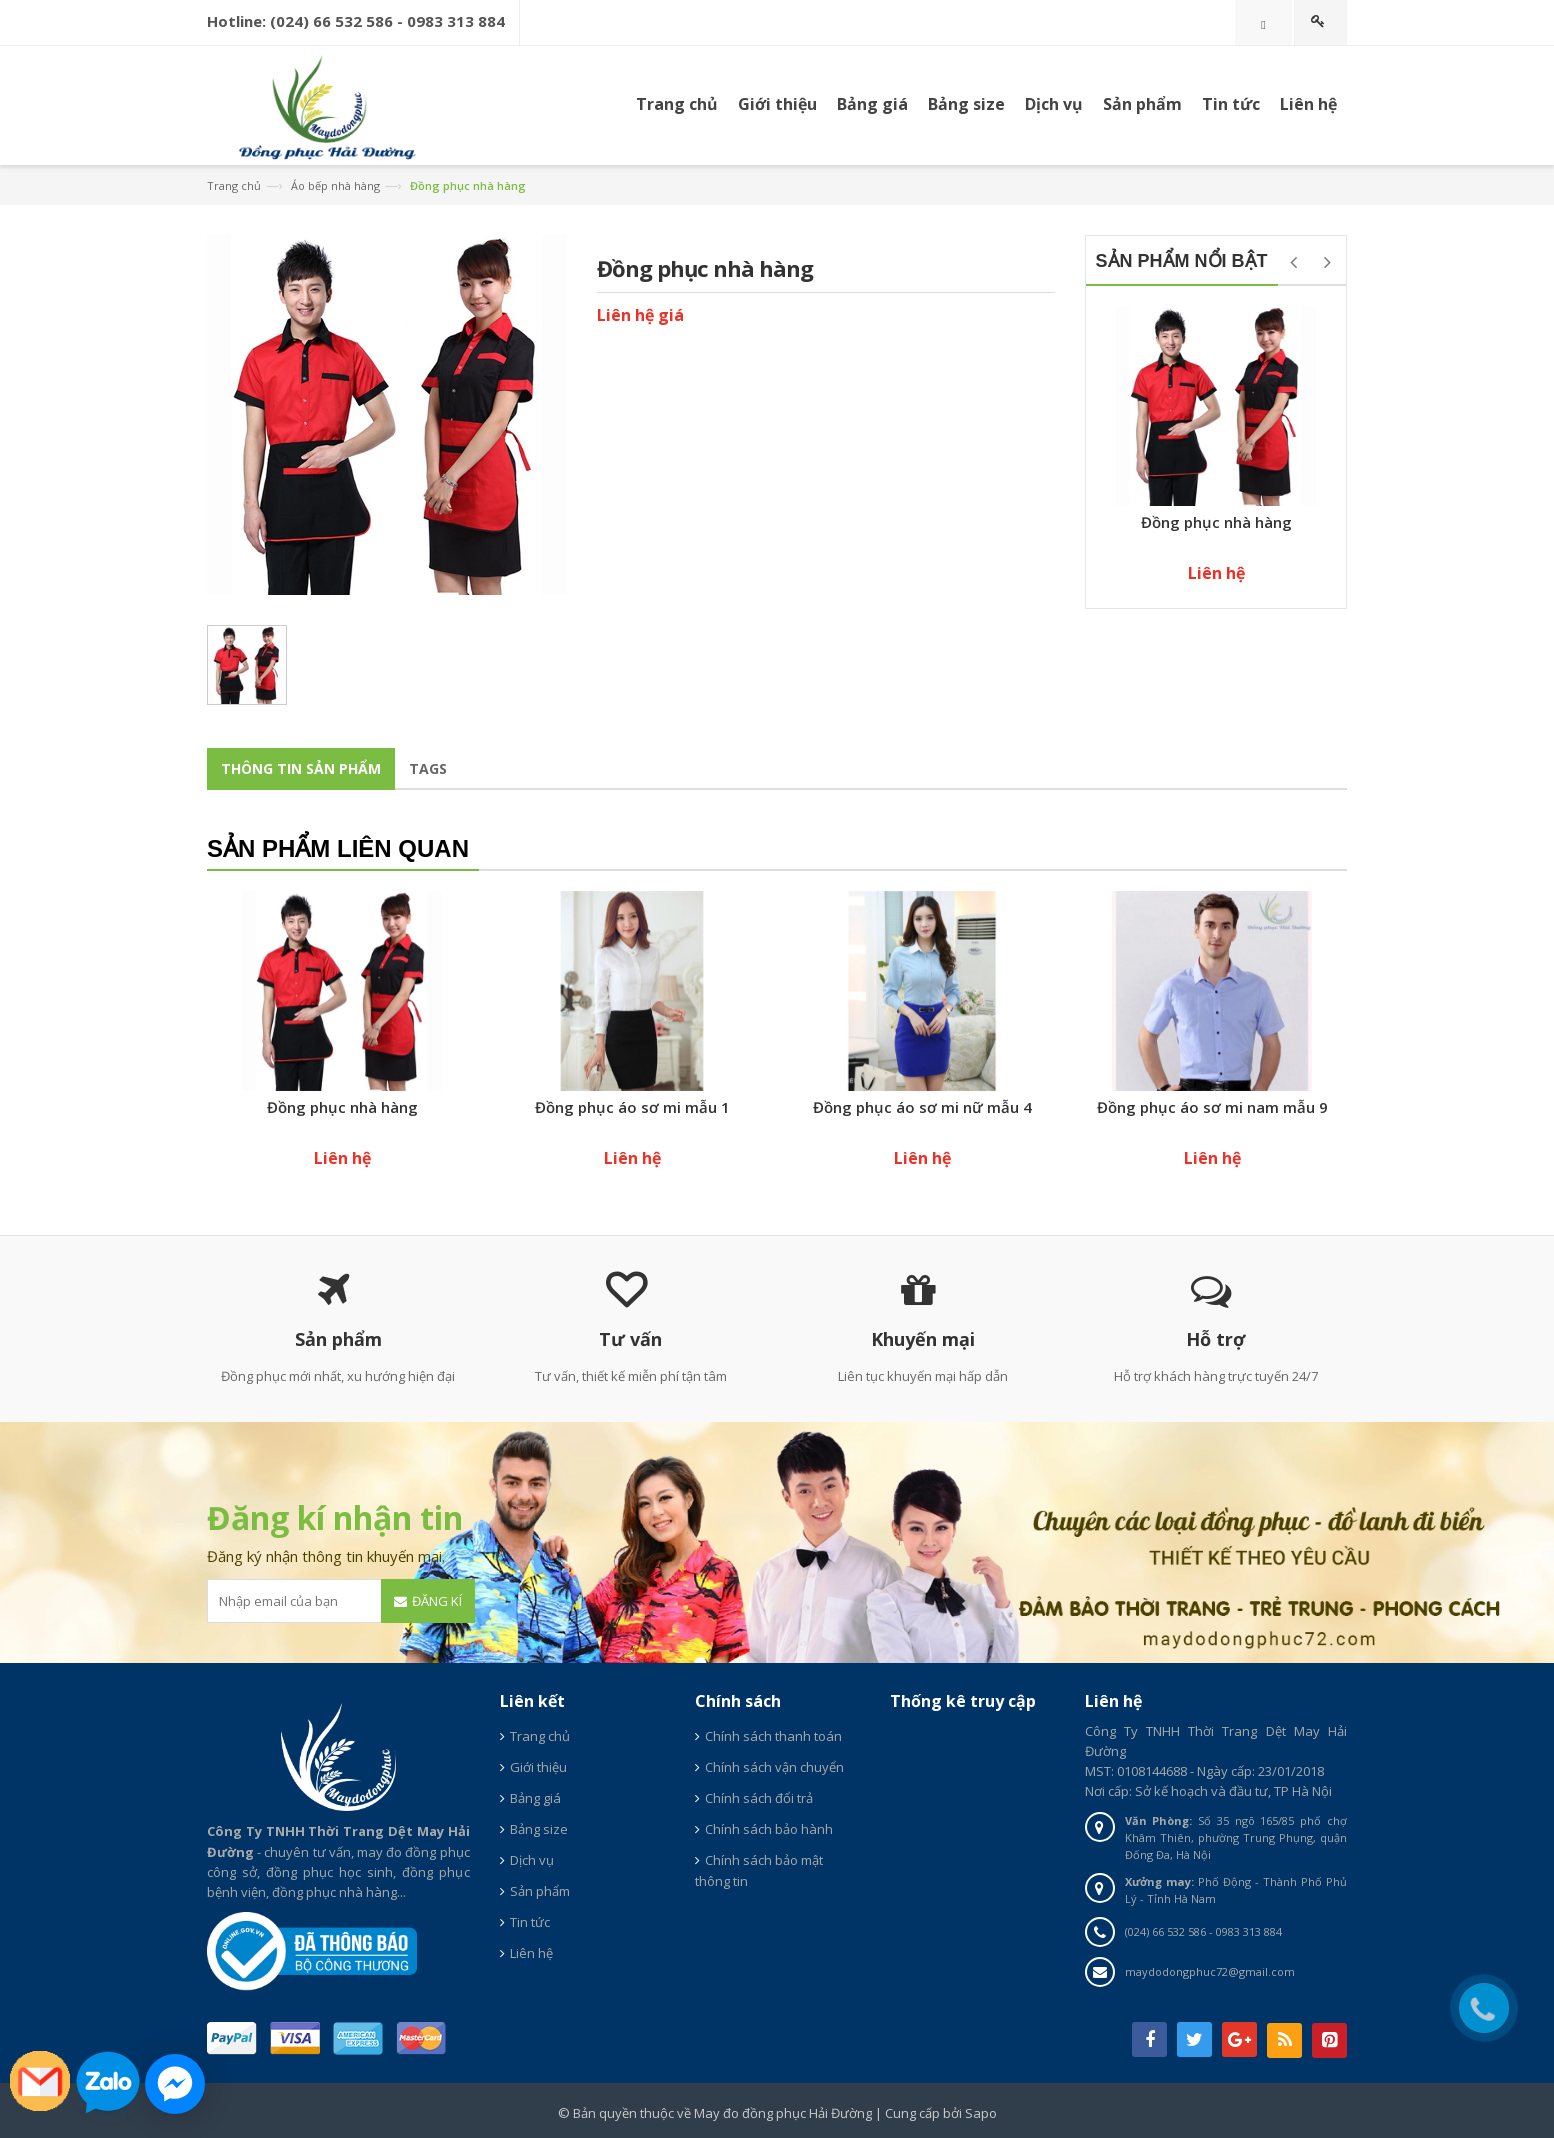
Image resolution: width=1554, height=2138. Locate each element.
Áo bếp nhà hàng (335, 185)
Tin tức (530, 1922)
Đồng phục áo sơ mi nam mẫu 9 (1212, 1107)
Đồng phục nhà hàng (1216, 522)
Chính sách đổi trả (759, 1798)
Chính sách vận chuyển (774, 1767)
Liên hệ (531, 1953)
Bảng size (539, 1829)
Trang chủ (677, 104)
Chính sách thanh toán (773, 1736)
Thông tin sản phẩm (301, 768)
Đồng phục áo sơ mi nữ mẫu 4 (922, 1107)
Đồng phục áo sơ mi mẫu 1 (632, 1107)
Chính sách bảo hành (769, 1829)
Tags (428, 768)
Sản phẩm (1142, 104)
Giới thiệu (538, 1767)
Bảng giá (535, 1798)
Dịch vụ (1054, 104)
